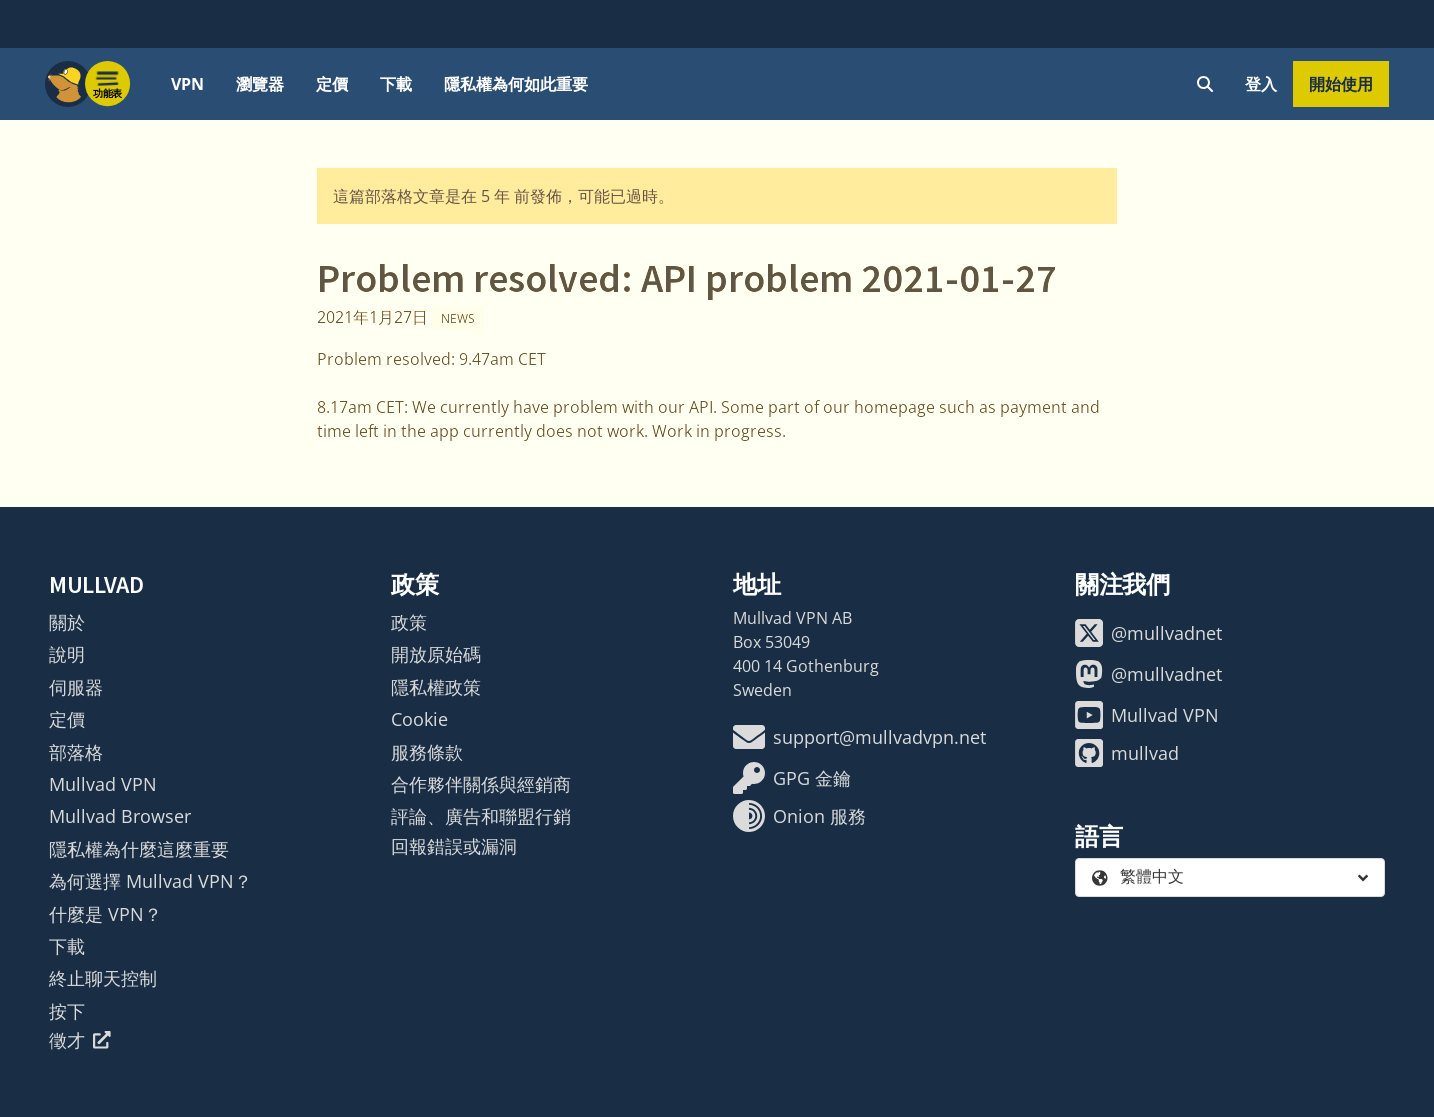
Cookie (419, 719)
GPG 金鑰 (792, 778)
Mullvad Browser (120, 816)
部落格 (76, 752)
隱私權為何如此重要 (516, 84)
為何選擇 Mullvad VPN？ (150, 881)
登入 (1261, 84)
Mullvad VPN (103, 784)
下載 (396, 84)
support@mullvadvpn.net (859, 737)
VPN (187, 84)
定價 (332, 84)
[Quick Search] (1205, 84)
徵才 (80, 1040)
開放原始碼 (436, 654)
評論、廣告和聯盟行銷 (481, 816)
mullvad (1127, 753)
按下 (67, 1011)
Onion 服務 (799, 816)
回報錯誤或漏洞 (454, 846)
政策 (409, 622)
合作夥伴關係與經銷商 (481, 784)
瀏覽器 (260, 84)
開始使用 (1341, 84)
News (458, 318)
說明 (67, 654)
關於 (67, 622)
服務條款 (427, 752)
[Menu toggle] (108, 84)
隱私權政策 (436, 687)
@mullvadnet (1148, 633)
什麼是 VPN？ (105, 914)
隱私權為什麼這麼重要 (139, 849)
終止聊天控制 (103, 978)
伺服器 (76, 687)
